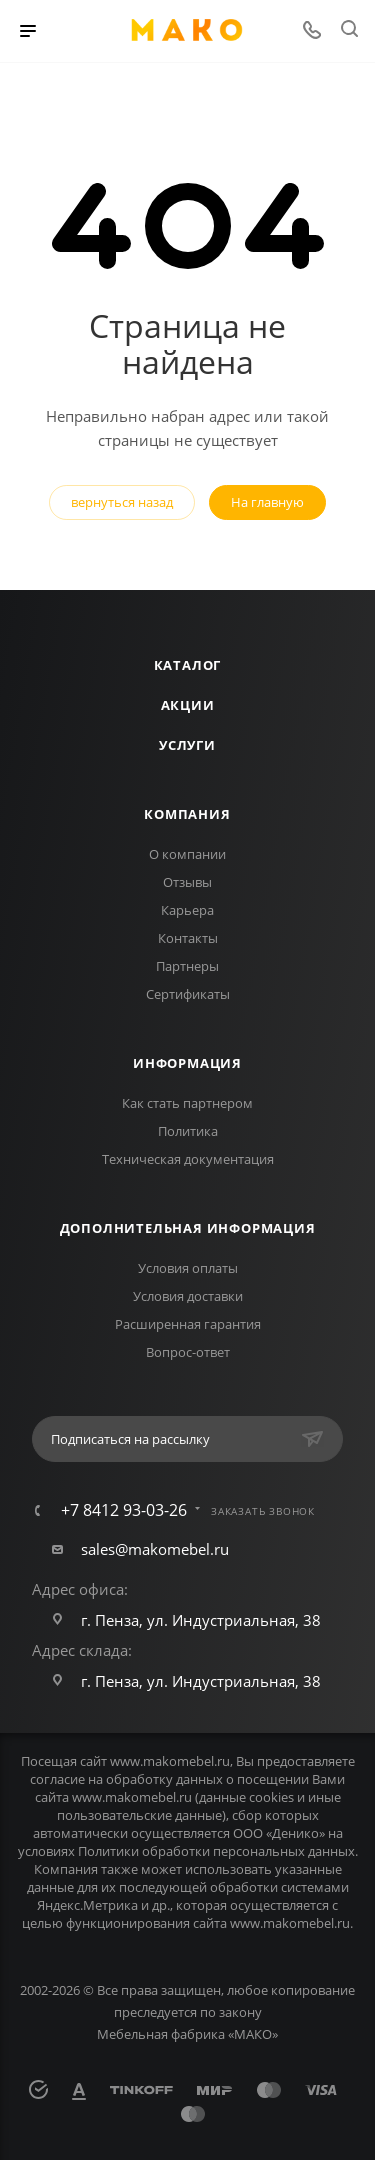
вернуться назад (122, 502)
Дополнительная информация (188, 1228)
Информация (187, 1063)
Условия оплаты (188, 1268)
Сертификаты (188, 994)
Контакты (188, 938)
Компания (187, 814)
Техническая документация (188, 1159)
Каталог (188, 665)
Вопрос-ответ (188, 1352)
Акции (188, 705)
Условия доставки (188, 1296)
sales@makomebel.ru (155, 1549)
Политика (188, 1131)
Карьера (187, 910)
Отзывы (187, 882)
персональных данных (284, 1851)
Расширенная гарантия (188, 1324)
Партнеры (187, 966)
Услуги (187, 745)
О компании (187, 854)
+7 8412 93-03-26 (124, 1510)
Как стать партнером (187, 1103)
